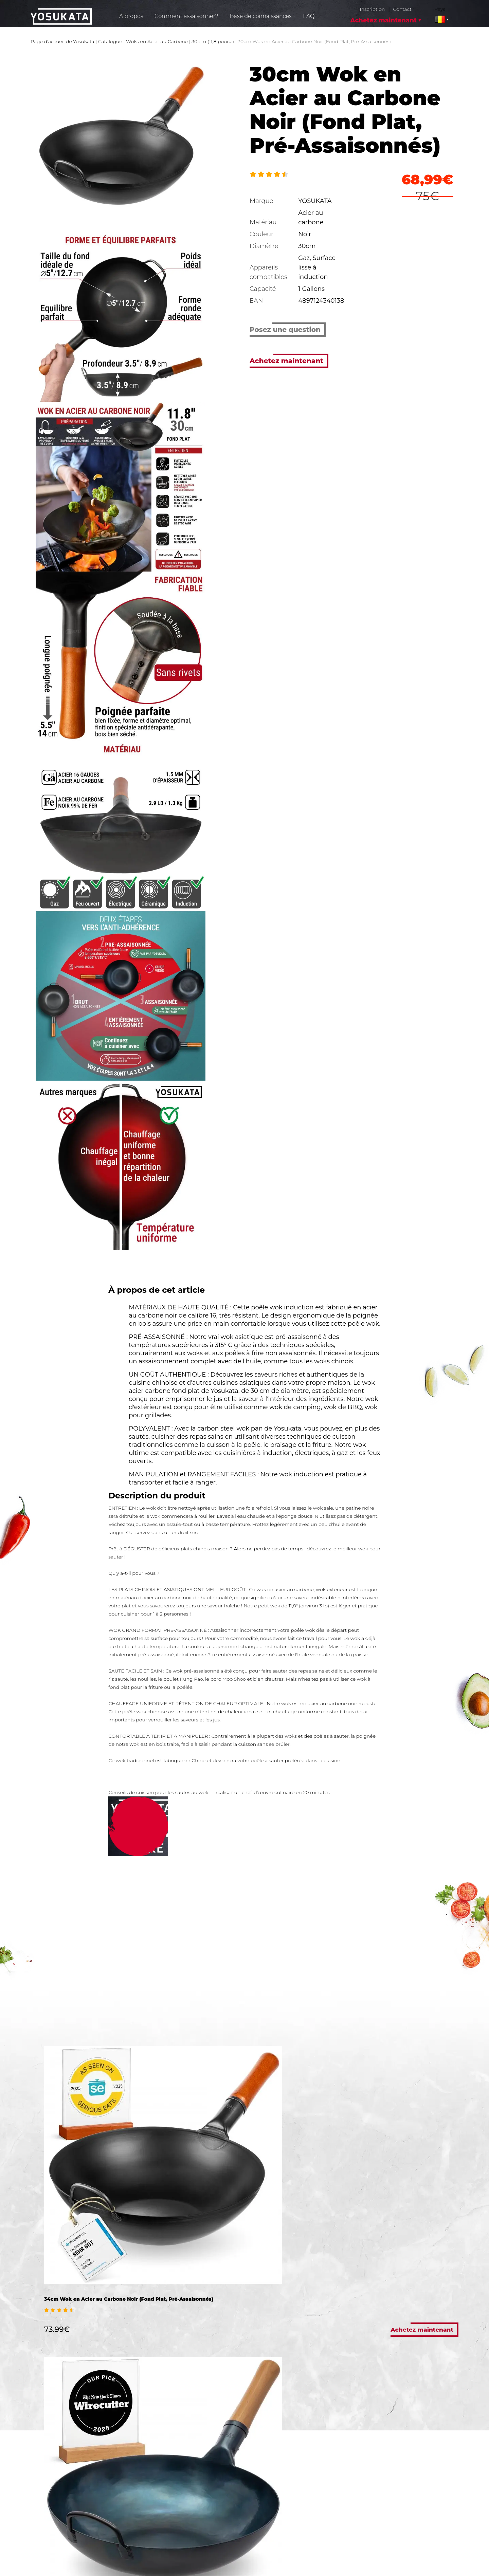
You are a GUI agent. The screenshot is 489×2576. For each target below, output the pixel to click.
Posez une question (285, 329)
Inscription (372, 9)
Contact (402, 9)
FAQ (308, 16)
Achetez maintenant (383, 20)
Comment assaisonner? (186, 16)
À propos (131, 16)
